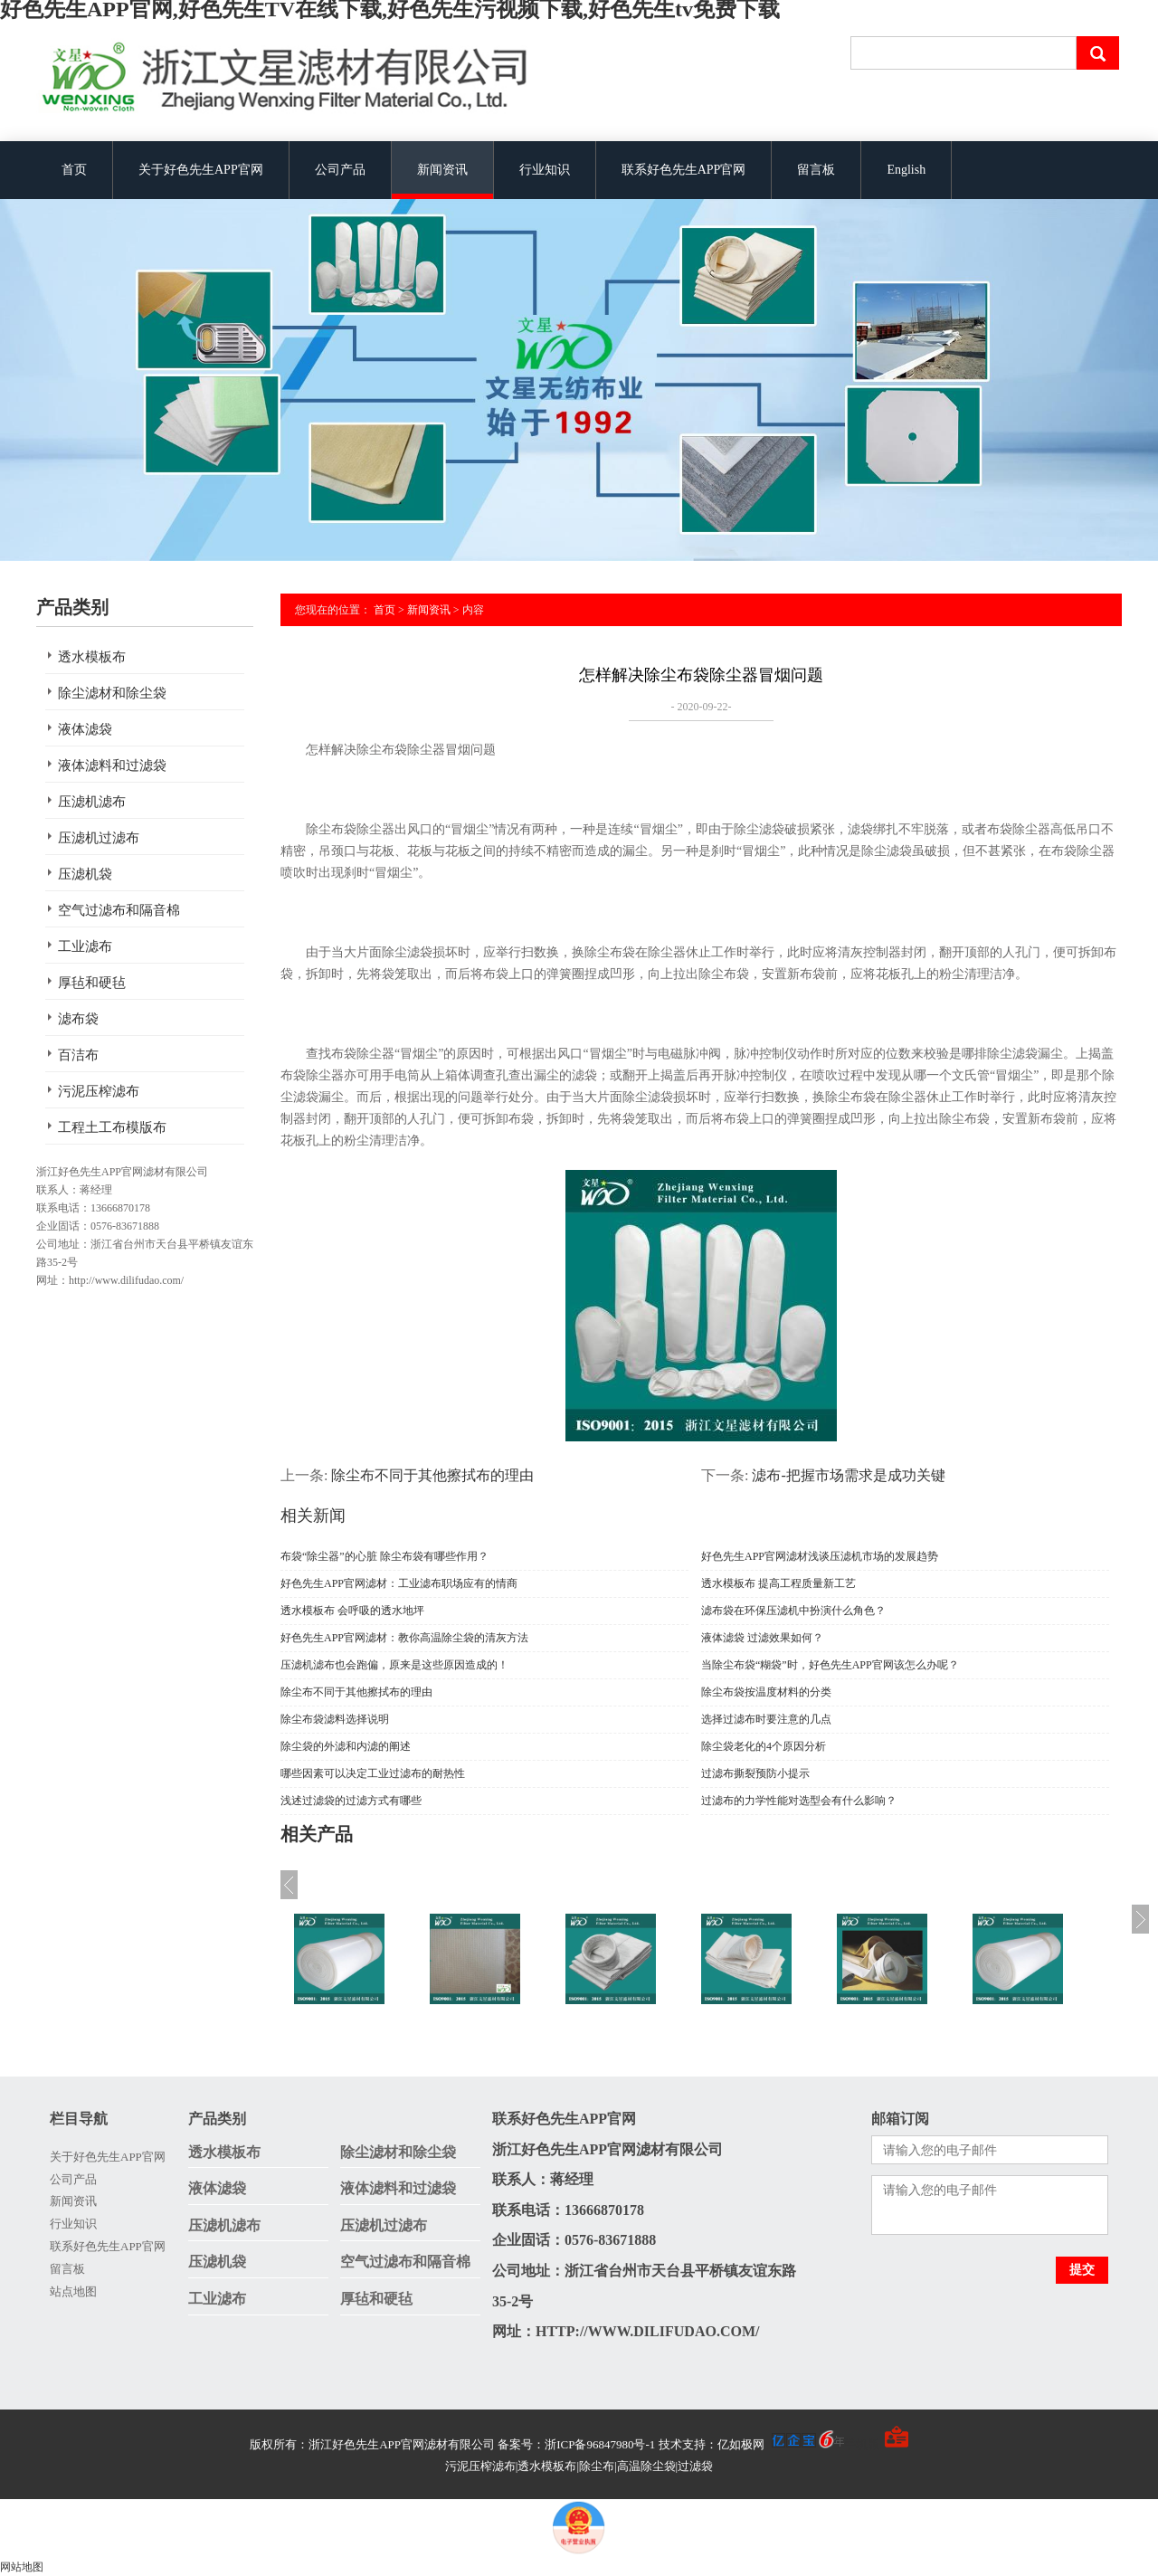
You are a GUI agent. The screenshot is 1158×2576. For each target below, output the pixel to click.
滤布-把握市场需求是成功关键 (848, 1475)
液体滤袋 (85, 729)
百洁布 (78, 1055)
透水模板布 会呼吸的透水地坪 (352, 1610)
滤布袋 (78, 1019)
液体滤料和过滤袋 (112, 765)
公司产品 (340, 169)
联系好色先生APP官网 (684, 169)
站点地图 (73, 2291)
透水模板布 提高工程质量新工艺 (778, 1583)
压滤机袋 (85, 874)
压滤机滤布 (92, 801)
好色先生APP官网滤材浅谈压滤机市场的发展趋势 (819, 1556)
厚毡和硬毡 (92, 982)
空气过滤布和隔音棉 (119, 910)
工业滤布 (85, 946)
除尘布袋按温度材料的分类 (766, 1692)
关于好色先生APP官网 (200, 169)
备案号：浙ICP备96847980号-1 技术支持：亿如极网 (671, 2444)
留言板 (816, 169)
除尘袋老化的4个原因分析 (763, 1746)
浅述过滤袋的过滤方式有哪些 (351, 1800)
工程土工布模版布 (112, 1127)
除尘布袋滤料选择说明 (334, 1719)
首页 (74, 169)
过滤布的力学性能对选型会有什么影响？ (799, 1800)
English (906, 169)
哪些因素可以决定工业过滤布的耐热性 (372, 1773)
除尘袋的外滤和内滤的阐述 (345, 1746)
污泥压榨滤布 (98, 1091)
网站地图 (21, 2567)
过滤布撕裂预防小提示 (755, 1773)
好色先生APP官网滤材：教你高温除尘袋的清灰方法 (404, 1637)
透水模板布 (92, 657)
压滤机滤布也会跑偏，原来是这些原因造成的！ (394, 1665)
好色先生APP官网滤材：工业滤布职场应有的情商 (398, 1583)
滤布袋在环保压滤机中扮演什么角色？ (793, 1610)
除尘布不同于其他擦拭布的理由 (432, 1475)
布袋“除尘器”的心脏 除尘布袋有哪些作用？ (384, 1556)
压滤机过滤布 (98, 838)
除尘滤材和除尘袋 (112, 693)
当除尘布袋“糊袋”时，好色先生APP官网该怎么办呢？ (830, 1665)
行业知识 (544, 169)
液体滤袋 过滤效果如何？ (762, 1637)
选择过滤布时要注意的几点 (766, 1719)
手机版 (861, 2444)
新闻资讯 (442, 169)
